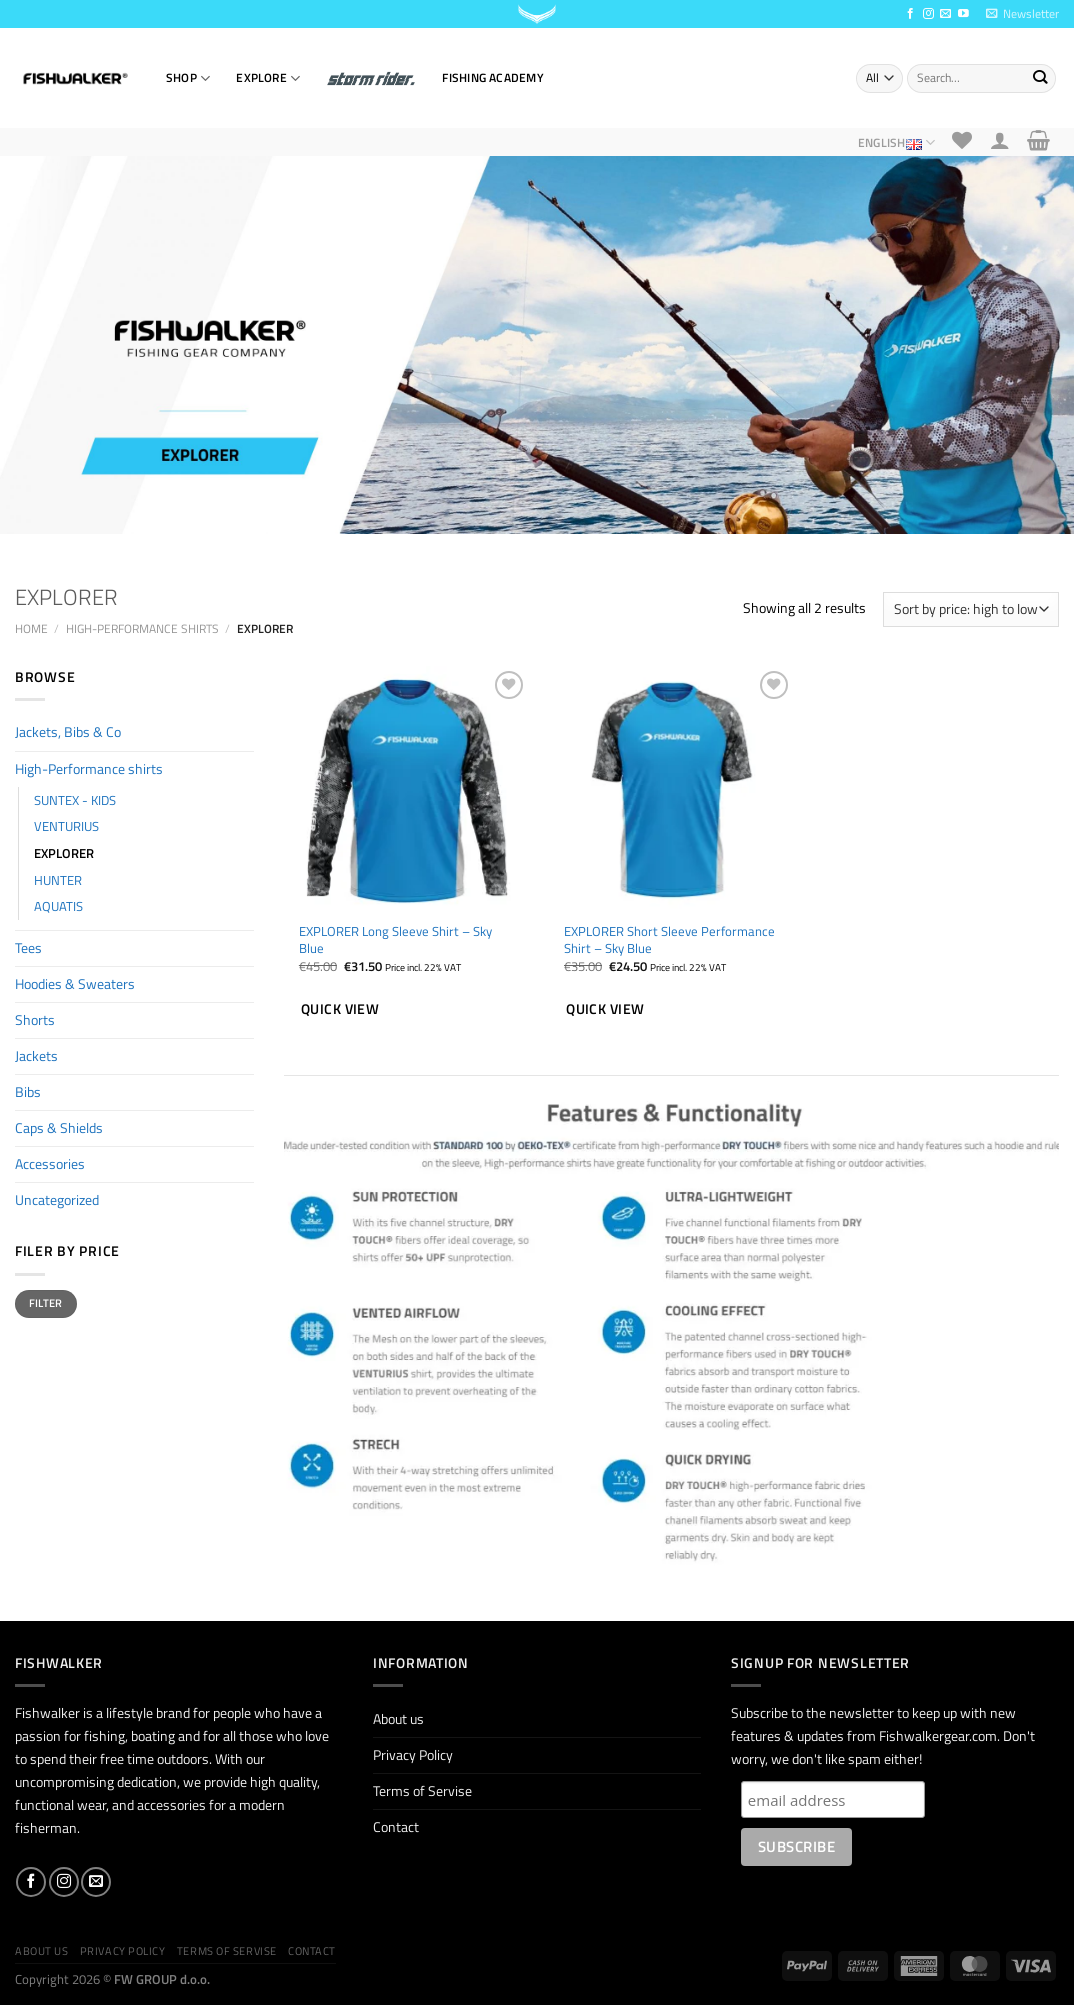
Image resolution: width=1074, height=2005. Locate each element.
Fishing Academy (492, 77)
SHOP (188, 78)
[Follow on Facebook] (910, 14)
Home (31, 628)
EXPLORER (64, 853)
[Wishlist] (962, 140)
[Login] (999, 140)
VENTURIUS (66, 826)
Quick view (340, 1008)
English (896, 142)
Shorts (35, 1020)
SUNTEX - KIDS (75, 800)
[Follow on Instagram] (928, 14)
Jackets (36, 1056)
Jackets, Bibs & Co (68, 732)
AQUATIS (58, 906)
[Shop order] (971, 609)
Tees (28, 948)
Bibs (28, 1092)
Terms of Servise (422, 1791)
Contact (396, 1827)
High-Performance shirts (142, 628)
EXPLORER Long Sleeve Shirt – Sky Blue (395, 940)
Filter (46, 1303)
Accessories (50, 1164)
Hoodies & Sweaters (75, 984)
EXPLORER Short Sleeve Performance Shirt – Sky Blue (669, 940)
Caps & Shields (59, 1128)
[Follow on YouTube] (963, 14)
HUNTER (58, 880)
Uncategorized (57, 1200)
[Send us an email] (945, 14)
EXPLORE (268, 78)
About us (398, 1719)
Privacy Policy (413, 1755)
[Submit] (1039, 78)
